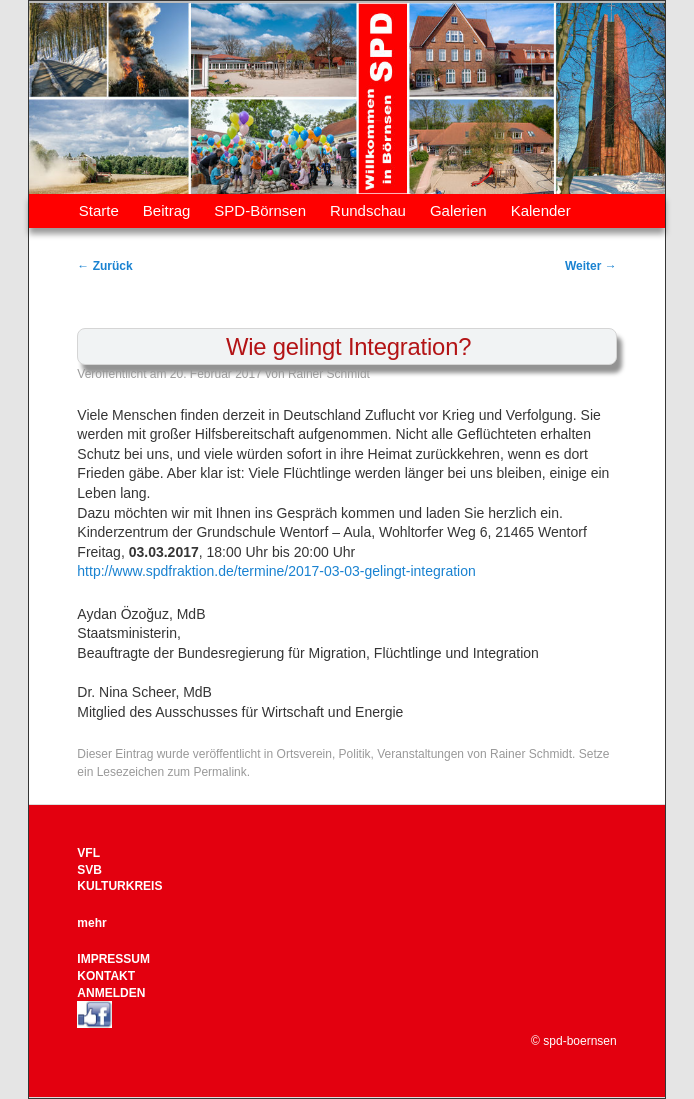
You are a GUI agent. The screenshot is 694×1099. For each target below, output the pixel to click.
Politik (355, 754)
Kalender (541, 210)
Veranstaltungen (420, 754)
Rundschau (368, 210)
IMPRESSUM (113, 959)
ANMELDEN (111, 993)
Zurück (104, 266)
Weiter (591, 266)
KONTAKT (106, 976)
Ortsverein (304, 754)
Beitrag (167, 210)
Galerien (458, 210)
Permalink (219, 772)
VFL (88, 853)
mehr (91, 923)
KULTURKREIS (119, 886)
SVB (89, 870)
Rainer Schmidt (329, 374)
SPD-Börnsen (260, 210)
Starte (99, 210)
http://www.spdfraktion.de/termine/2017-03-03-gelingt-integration (276, 571)
